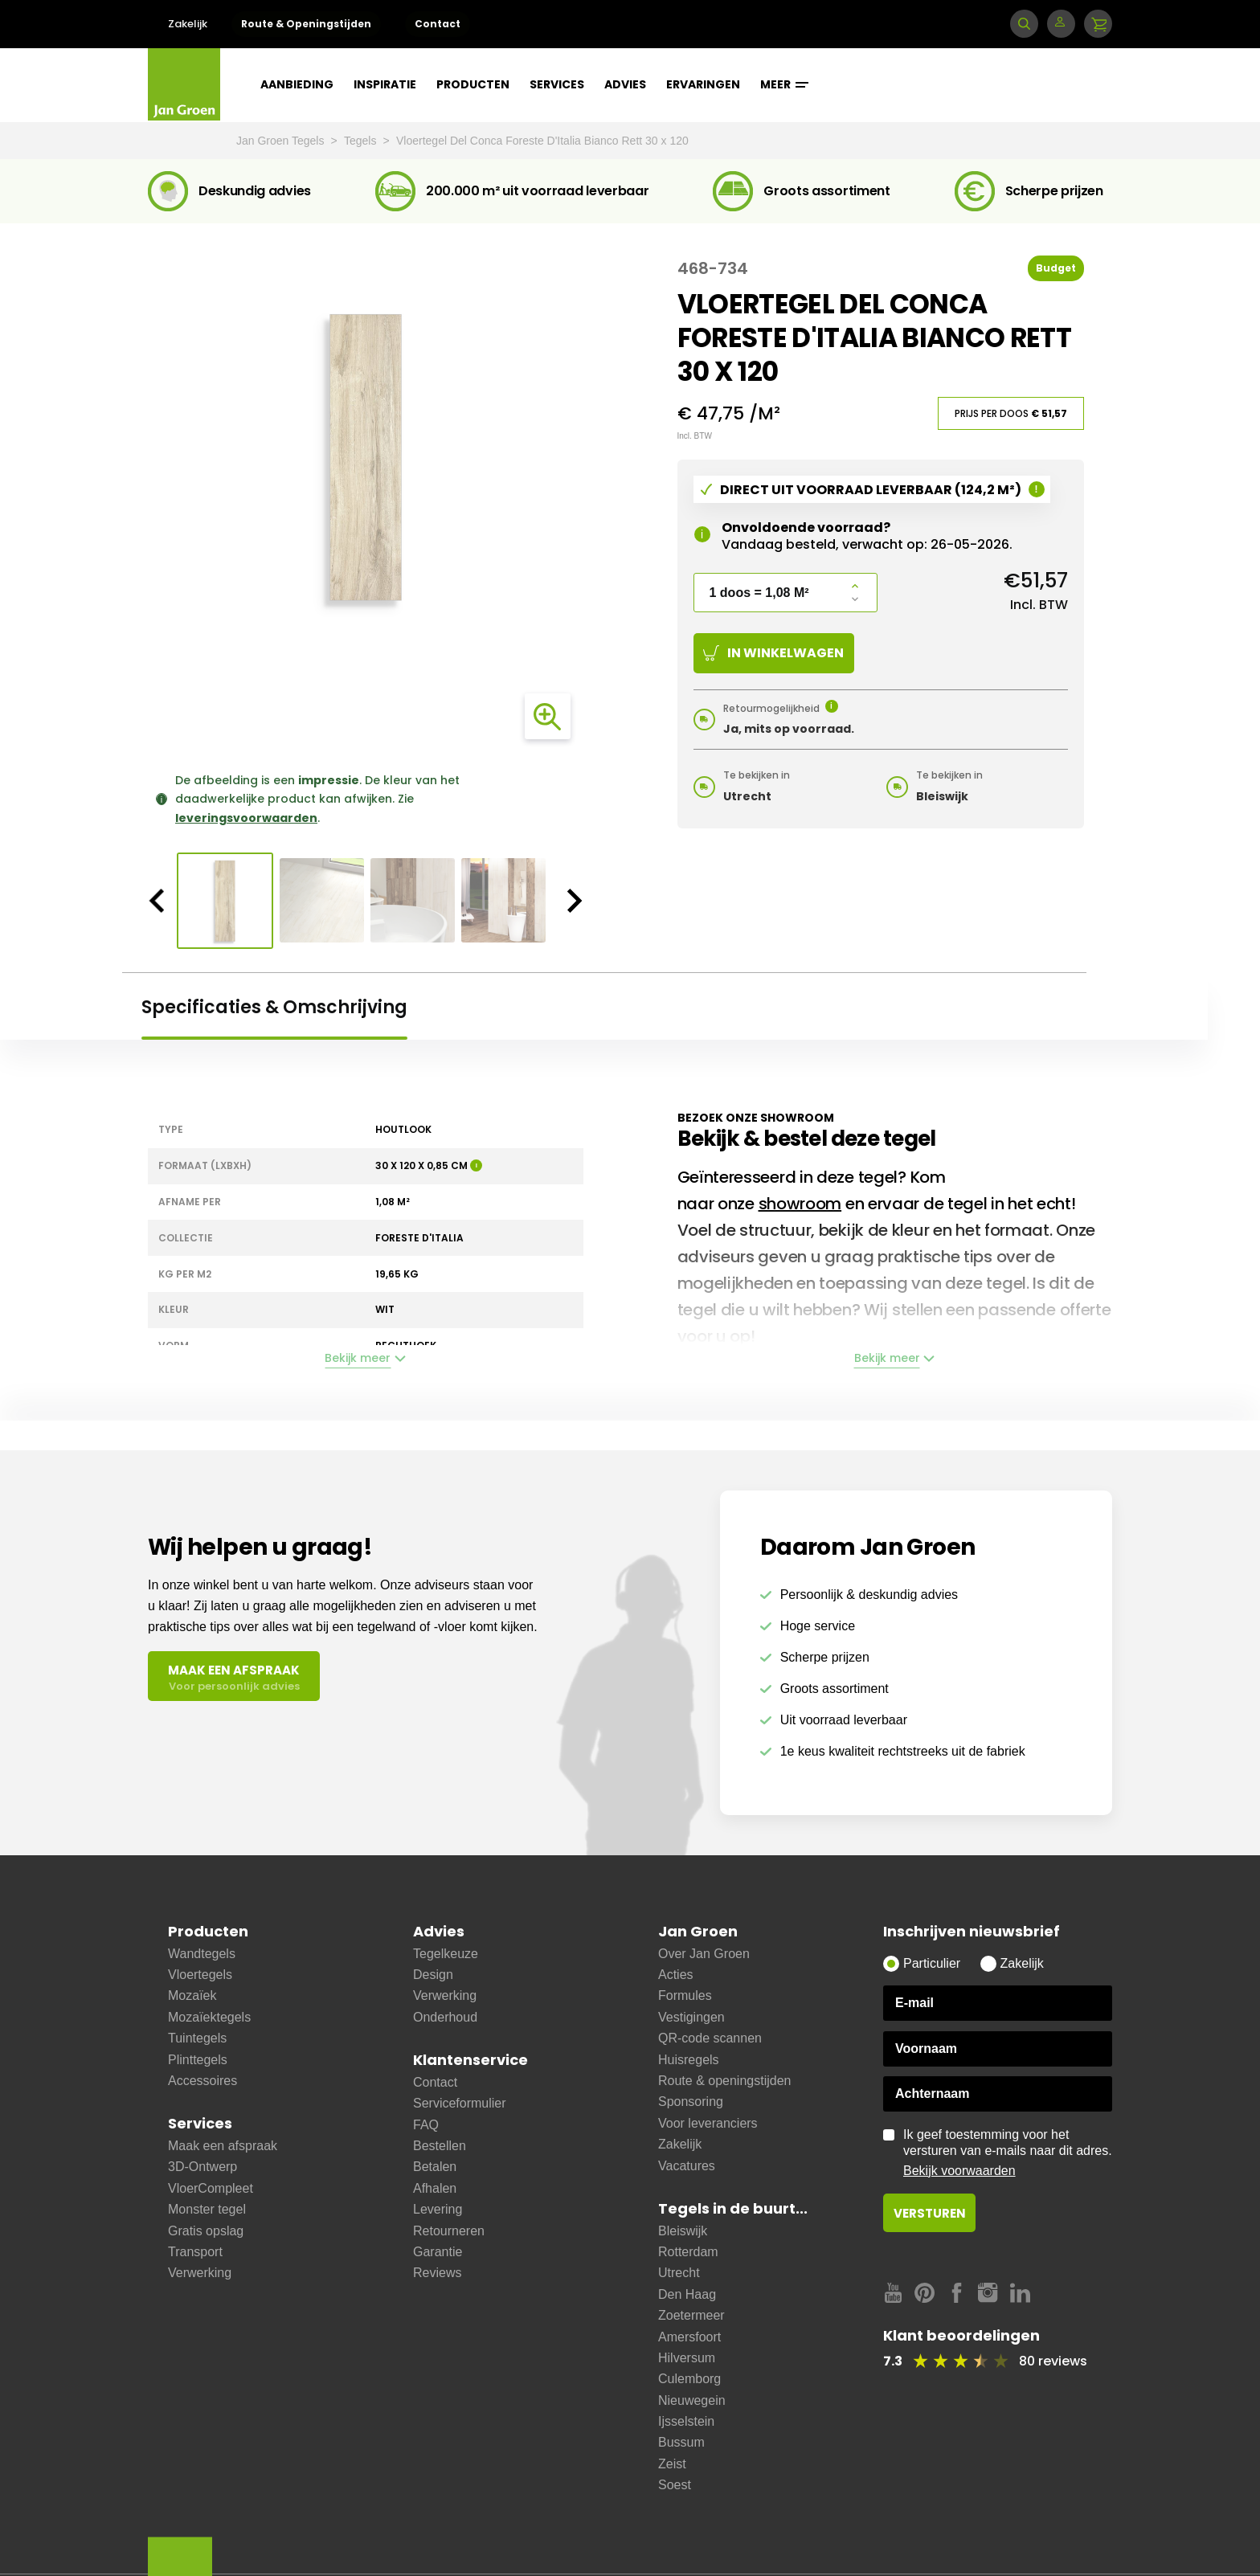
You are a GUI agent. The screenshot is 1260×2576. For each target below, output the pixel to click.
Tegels (361, 140)
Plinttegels (197, 2060)
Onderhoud (445, 2017)
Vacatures (686, 2166)
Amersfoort (689, 2337)
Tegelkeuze (445, 1954)
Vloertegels (200, 1974)
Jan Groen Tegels (281, 140)
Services (557, 84)
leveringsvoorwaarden (246, 818)
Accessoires (202, 2080)
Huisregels (688, 2060)
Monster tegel (207, 2209)
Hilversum (686, 2358)
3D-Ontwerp (202, 2166)
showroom (800, 1203)
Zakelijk (187, 23)
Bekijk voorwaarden (959, 2170)
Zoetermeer (691, 2315)
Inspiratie (385, 84)
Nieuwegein (692, 2400)
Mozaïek (192, 1995)
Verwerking (199, 2273)
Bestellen (439, 2146)
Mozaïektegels (209, 2017)
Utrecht (679, 2273)
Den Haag (687, 2294)
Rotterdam (688, 2252)
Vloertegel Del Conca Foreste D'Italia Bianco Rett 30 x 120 (542, 140)
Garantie (437, 2252)
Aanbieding (296, 84)
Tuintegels (197, 2038)
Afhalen (434, 2188)
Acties (675, 1974)
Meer (784, 84)
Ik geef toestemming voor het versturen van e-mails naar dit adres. (1007, 2153)
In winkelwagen (773, 653)
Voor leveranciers (708, 2123)
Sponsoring (690, 2101)
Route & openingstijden (724, 2080)
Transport (195, 2252)
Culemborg (689, 2379)
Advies (625, 84)
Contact (437, 24)
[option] (365, 457)
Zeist (672, 2464)
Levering (437, 2209)
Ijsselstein (686, 2421)
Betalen (434, 2166)
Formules (685, 1995)
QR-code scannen (710, 2038)
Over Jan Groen (704, 1954)
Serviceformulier (459, 2103)
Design (433, 1974)
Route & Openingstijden (306, 24)
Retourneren (449, 2231)
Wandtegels (201, 1954)
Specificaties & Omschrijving (274, 1007)
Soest (674, 2485)
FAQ (426, 2125)
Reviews (437, 2273)
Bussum (681, 2442)
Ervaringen (703, 84)
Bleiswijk (682, 2231)
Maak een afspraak (222, 2146)
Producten (472, 84)
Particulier (931, 1963)
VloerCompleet (210, 2188)
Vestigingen (691, 2017)
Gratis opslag (205, 2231)
